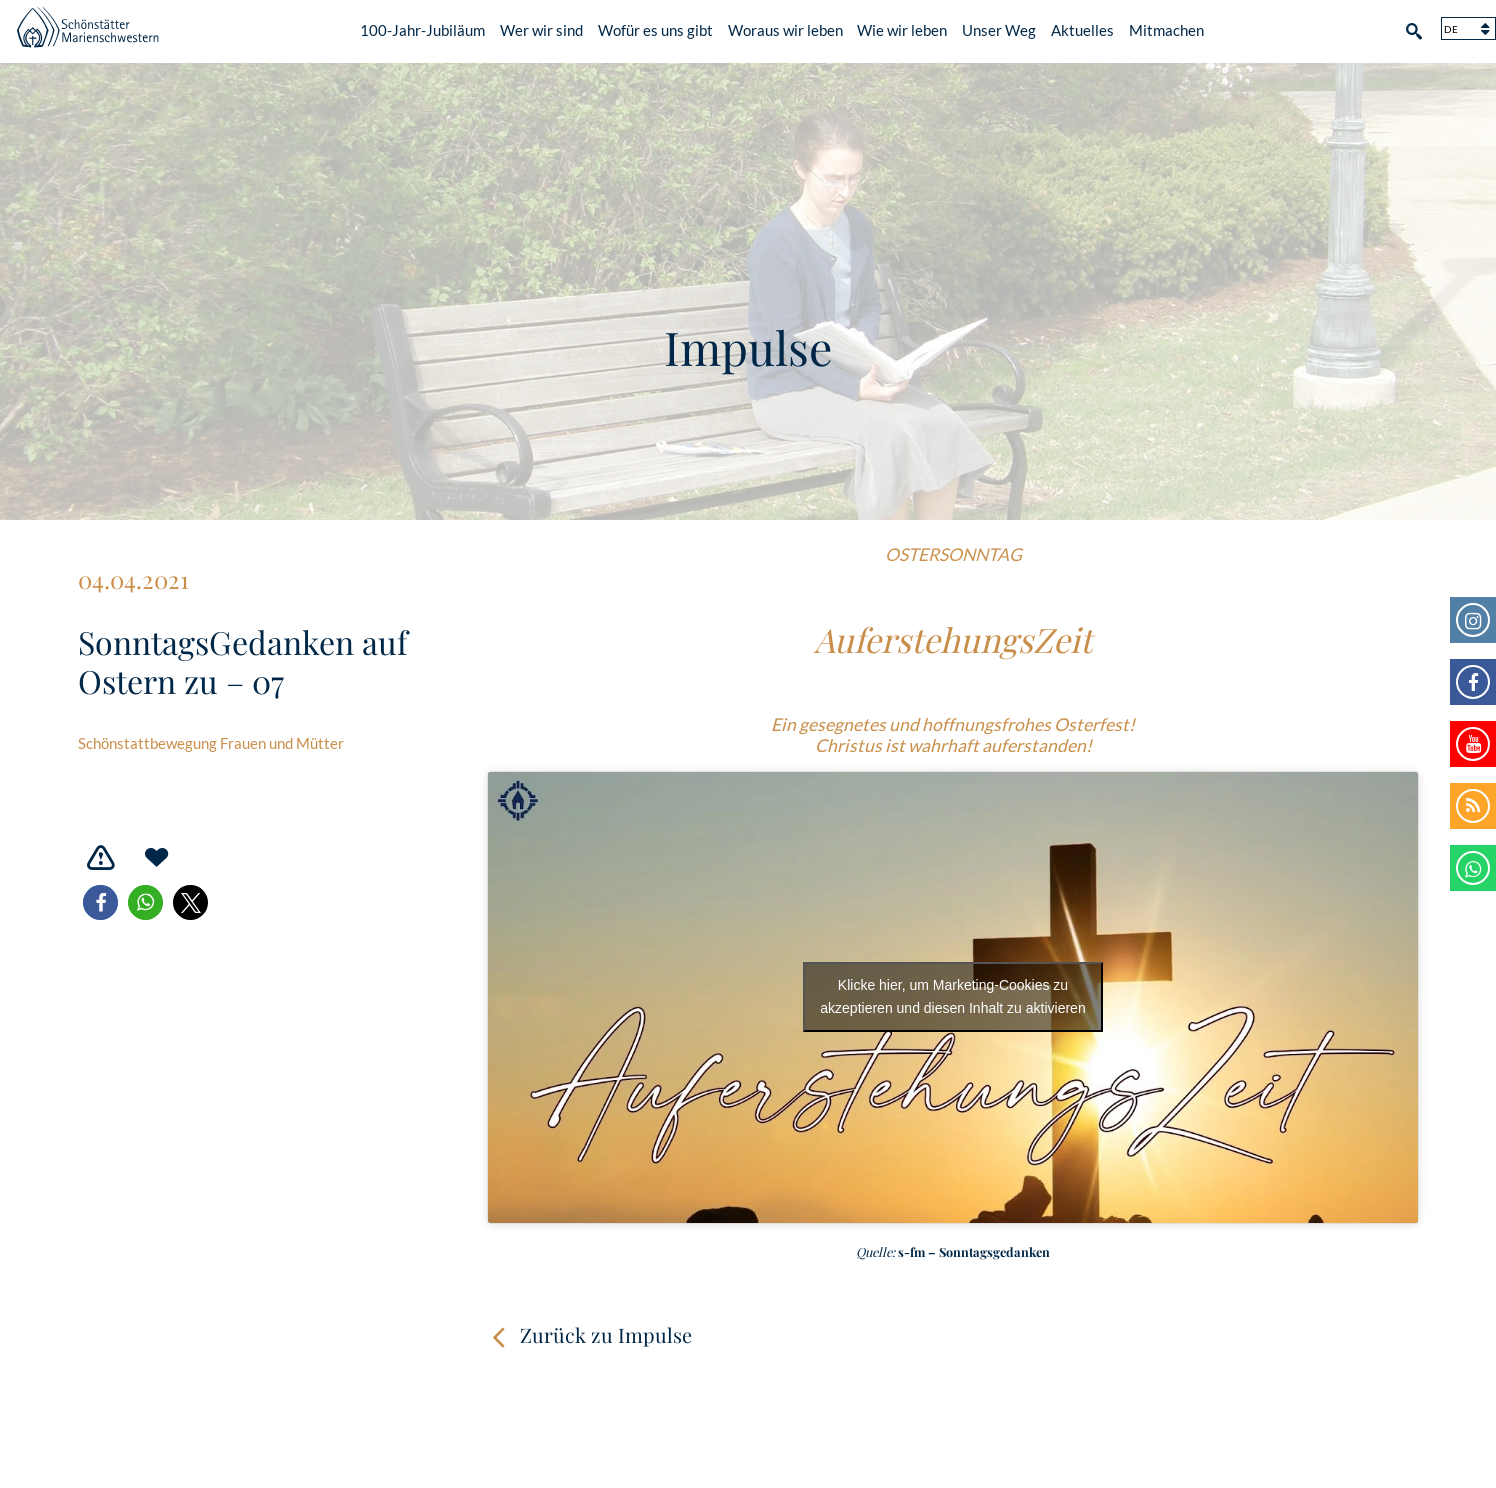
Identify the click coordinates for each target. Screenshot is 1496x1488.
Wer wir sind (541, 27)
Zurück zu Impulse (606, 1334)
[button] (100, 902)
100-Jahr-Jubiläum (422, 27)
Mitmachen (1166, 27)
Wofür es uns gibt (655, 27)
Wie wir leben (902, 27)
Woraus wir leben (785, 27)
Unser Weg (999, 27)
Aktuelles (1082, 27)
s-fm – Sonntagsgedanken (974, 1251)
